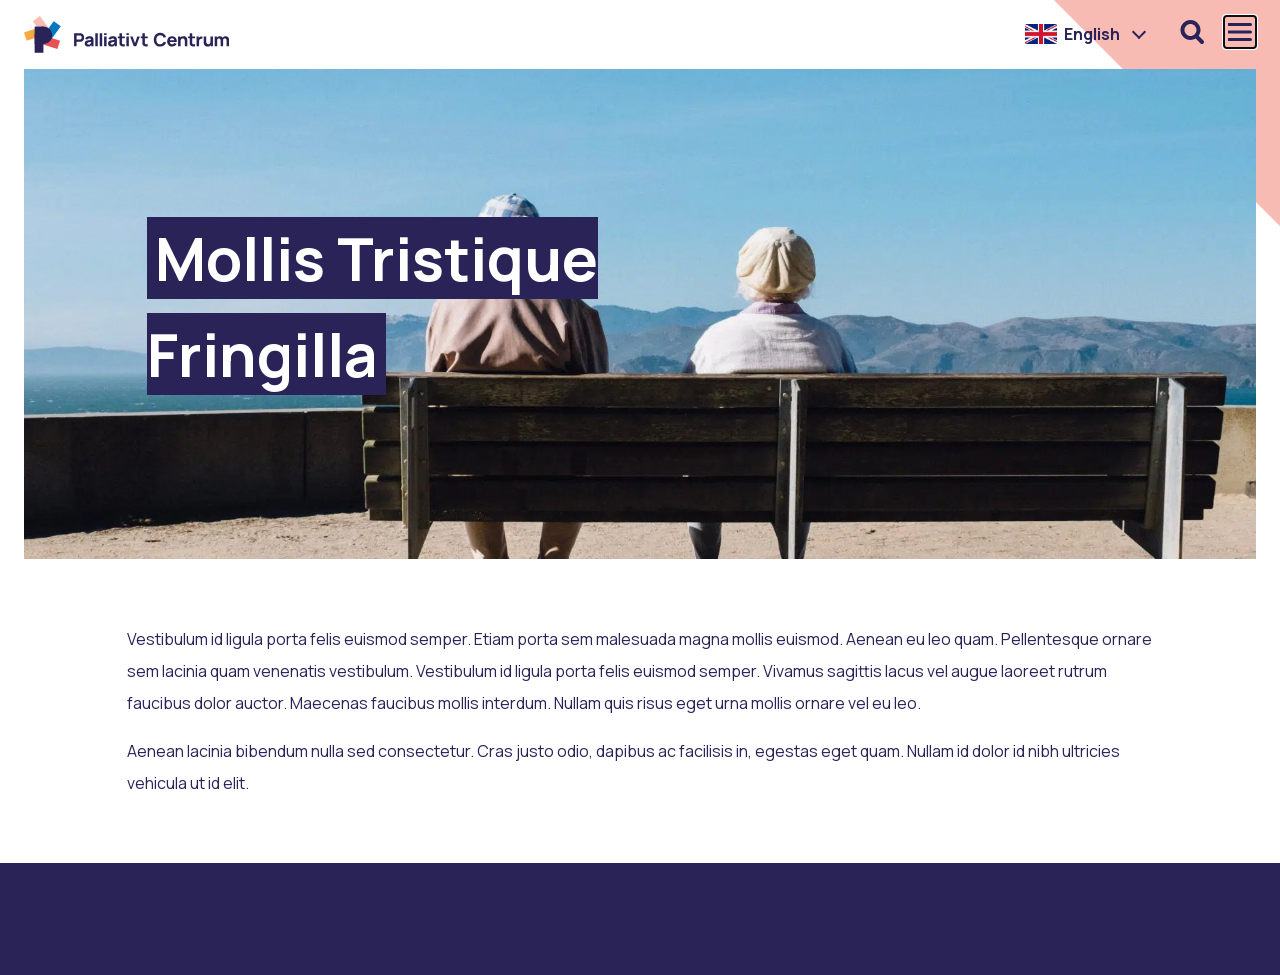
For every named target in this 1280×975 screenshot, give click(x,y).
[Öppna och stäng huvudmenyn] (1240, 32)
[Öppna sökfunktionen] (1192, 32)
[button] (1086, 34)
